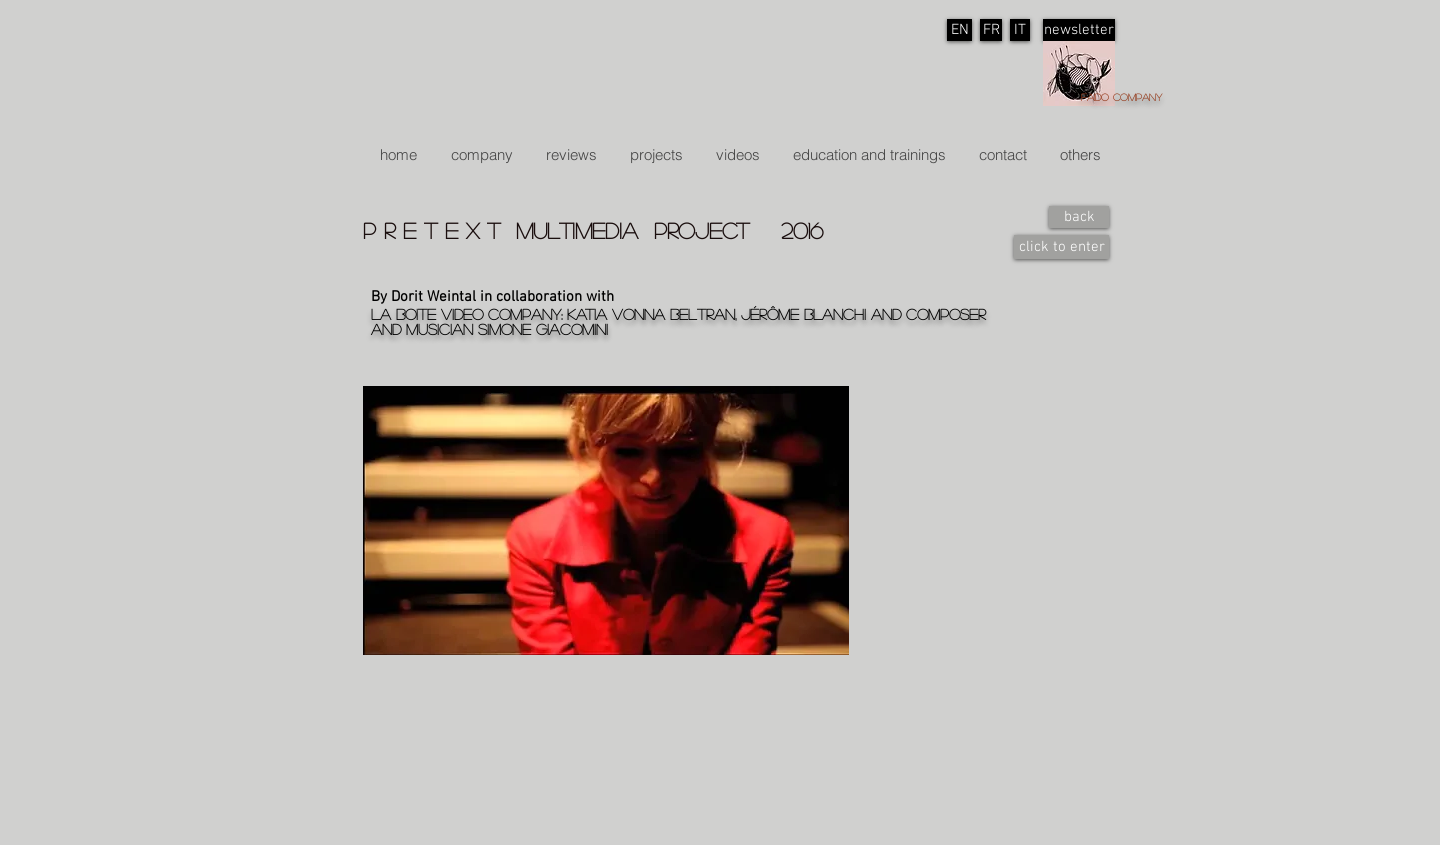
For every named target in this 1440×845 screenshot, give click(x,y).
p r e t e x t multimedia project (572, 230)
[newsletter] (1079, 30)
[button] (656, 155)
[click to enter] (1061, 247)
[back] (1079, 217)
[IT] (1020, 30)
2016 (802, 230)
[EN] (959, 30)
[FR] (991, 30)
